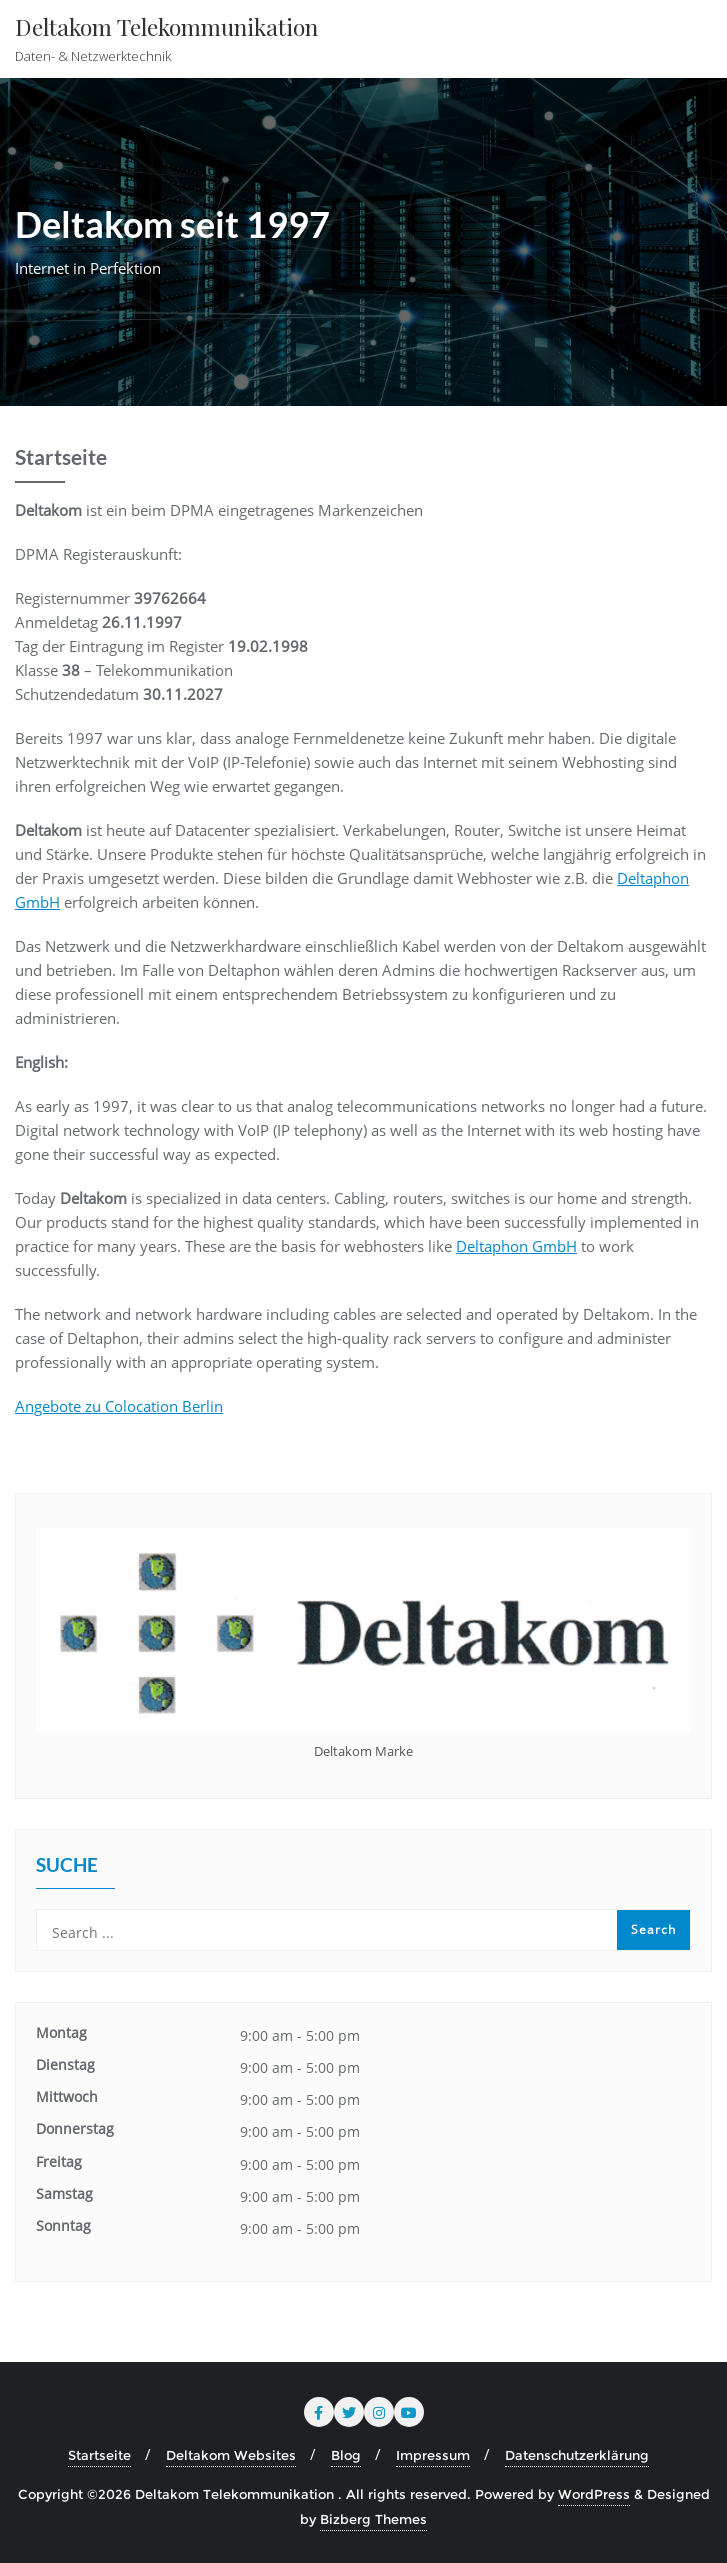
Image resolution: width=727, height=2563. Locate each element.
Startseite (99, 2455)
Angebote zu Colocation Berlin (119, 1406)
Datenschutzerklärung (577, 2455)
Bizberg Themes (373, 2519)
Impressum (433, 2455)
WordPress (594, 2494)
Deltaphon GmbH (516, 1246)
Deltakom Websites (231, 2455)
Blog (346, 2455)
